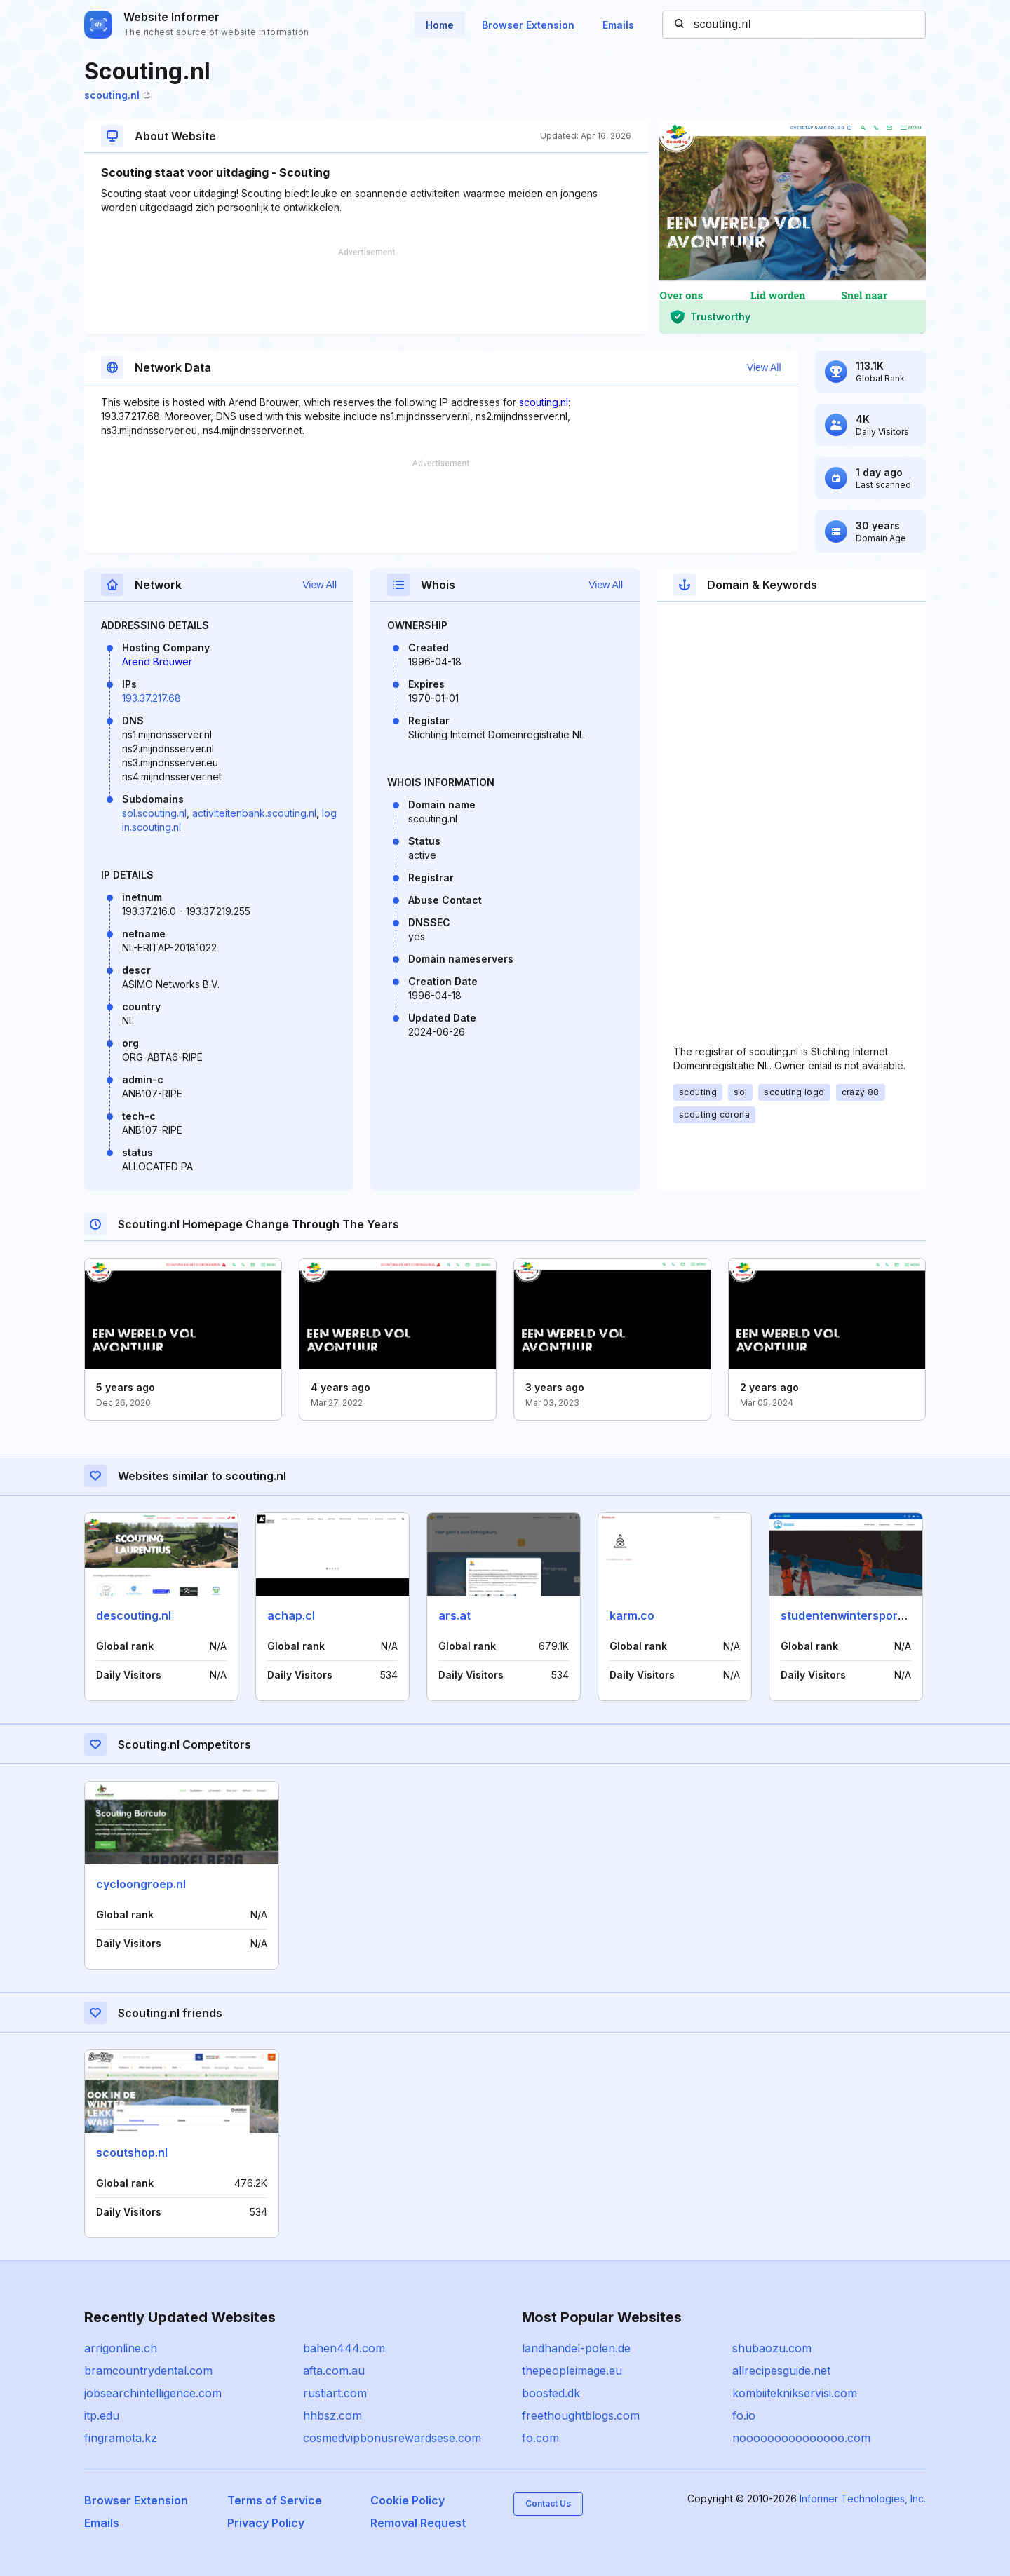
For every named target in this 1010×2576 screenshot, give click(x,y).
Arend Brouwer (157, 661)
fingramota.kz (120, 2438)
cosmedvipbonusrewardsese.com (392, 2438)
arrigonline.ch (120, 2348)
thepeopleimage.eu (572, 2371)
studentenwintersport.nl (848, 1615)
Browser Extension (528, 25)
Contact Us (548, 2503)
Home (440, 25)
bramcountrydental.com (148, 2371)
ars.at (454, 1615)
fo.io (743, 2415)
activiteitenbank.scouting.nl (254, 813)
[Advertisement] (366, 291)
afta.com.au (334, 2371)
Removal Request (418, 2523)
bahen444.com (344, 2348)
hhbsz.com (332, 2415)
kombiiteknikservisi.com (794, 2393)
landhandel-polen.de (576, 2348)
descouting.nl (133, 1615)
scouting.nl (117, 95)
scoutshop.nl (132, 2152)
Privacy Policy (265, 2523)
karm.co (632, 1615)
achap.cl (291, 1615)
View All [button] (764, 367)
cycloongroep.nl (141, 1884)
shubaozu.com (772, 2348)
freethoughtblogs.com (581, 2415)
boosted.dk (551, 2393)
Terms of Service (274, 2500)
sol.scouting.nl (154, 813)
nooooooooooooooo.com (801, 2438)
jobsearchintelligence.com (153, 2393)
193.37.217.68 (151, 698)
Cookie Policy (407, 2500)
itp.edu (101, 2415)
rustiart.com (335, 2393)
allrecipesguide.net (781, 2371)
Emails (618, 25)
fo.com (540, 2438)
